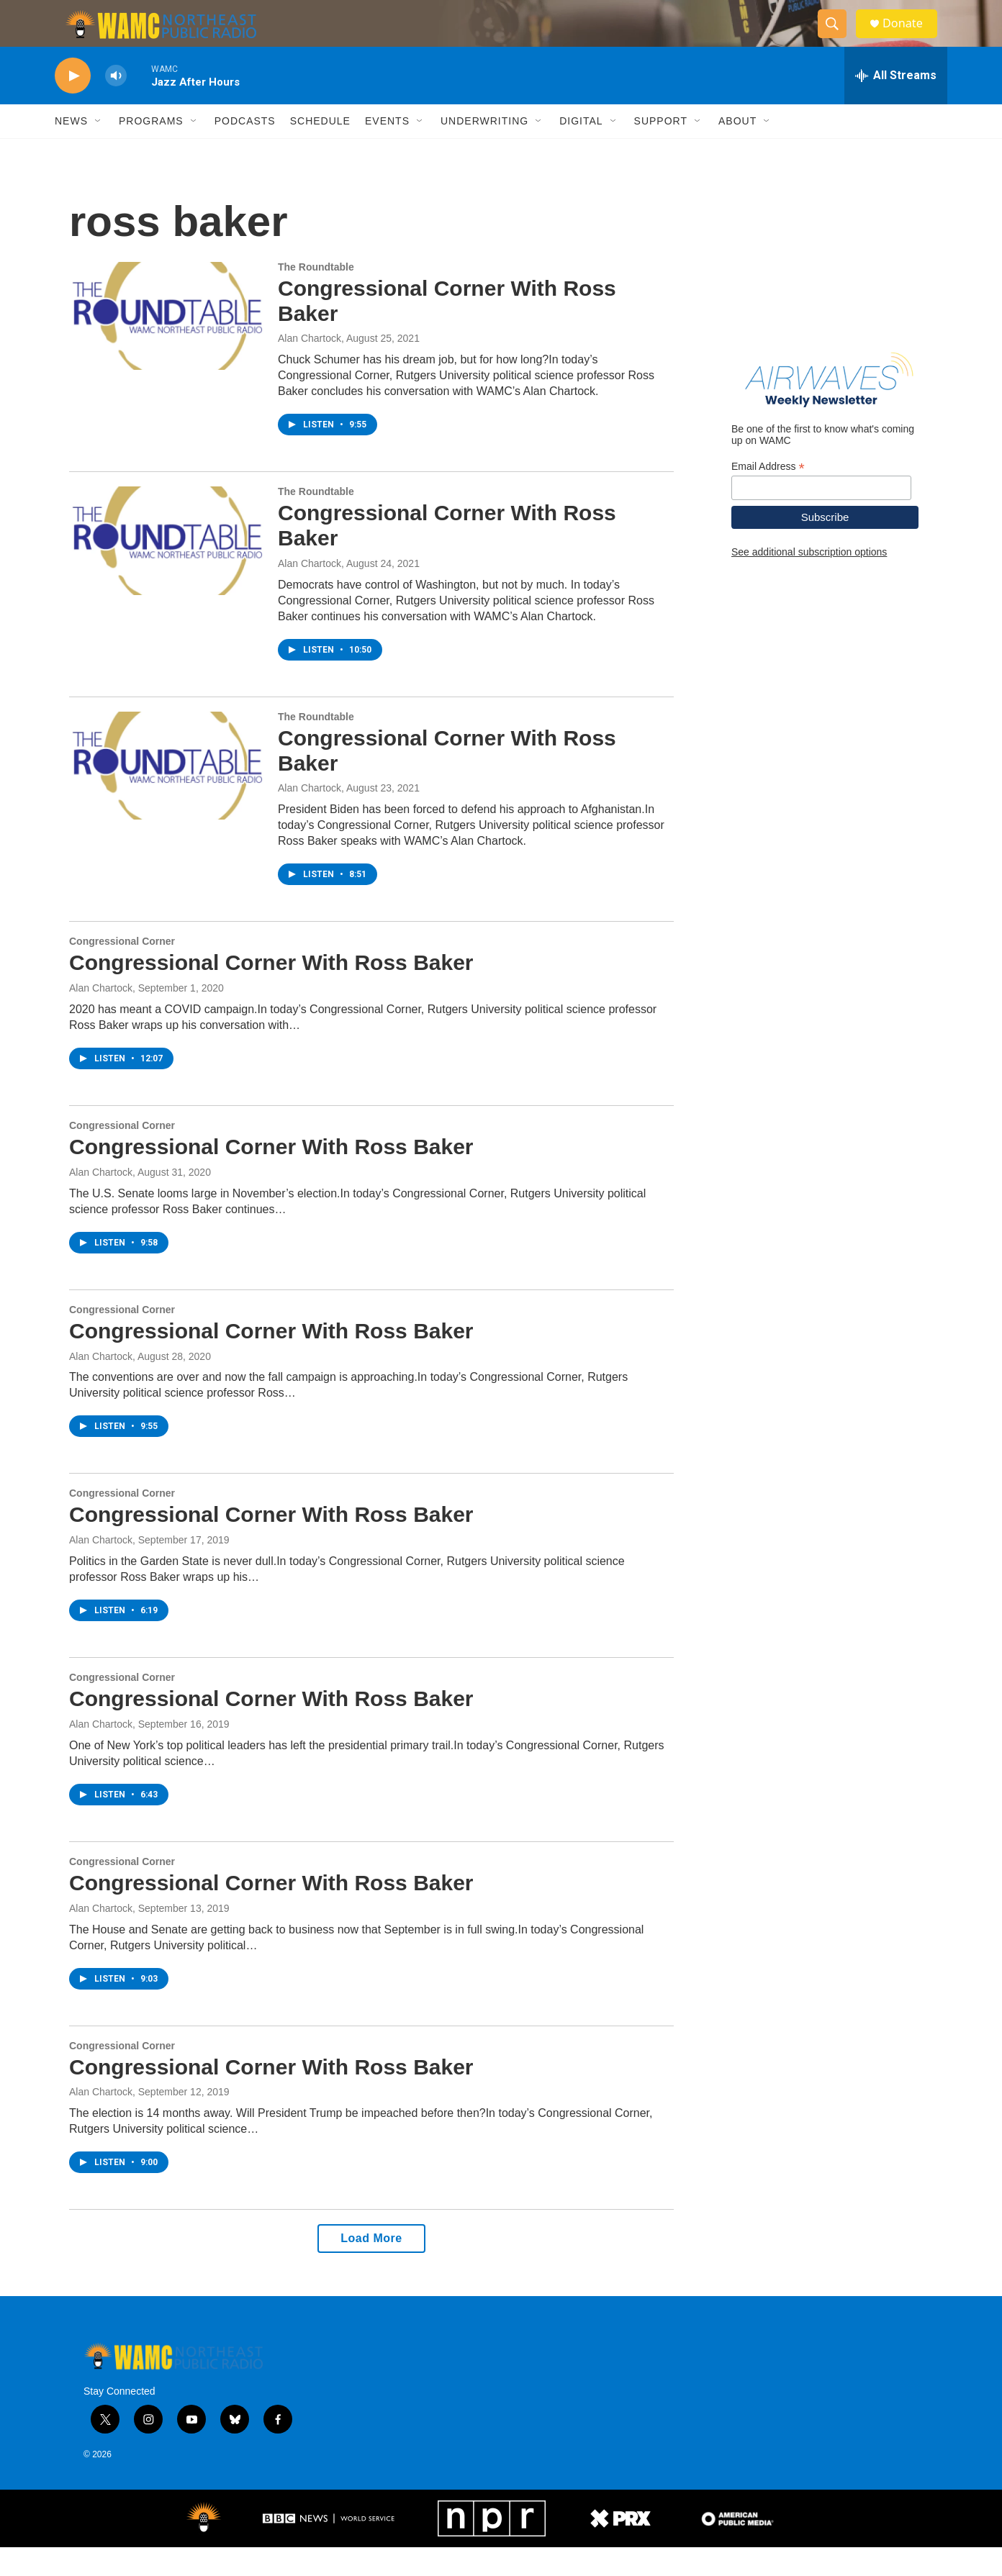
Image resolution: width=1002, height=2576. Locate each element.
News (71, 149)
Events (387, 149)
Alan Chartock (309, 367)
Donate (910, 37)
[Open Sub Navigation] (98, 149)
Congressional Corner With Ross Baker (271, 991)
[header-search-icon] (837, 38)
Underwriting (484, 149)
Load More (371, 2267)
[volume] (116, 105)
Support (660, 149)
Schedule (320, 149)
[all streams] (895, 104)
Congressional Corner (122, 970)
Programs (151, 149)
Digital (580, 149)
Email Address (768, 495)
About (737, 149)
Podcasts (245, 149)
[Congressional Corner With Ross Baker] (166, 345)
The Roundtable (316, 295)
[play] (72, 104)
